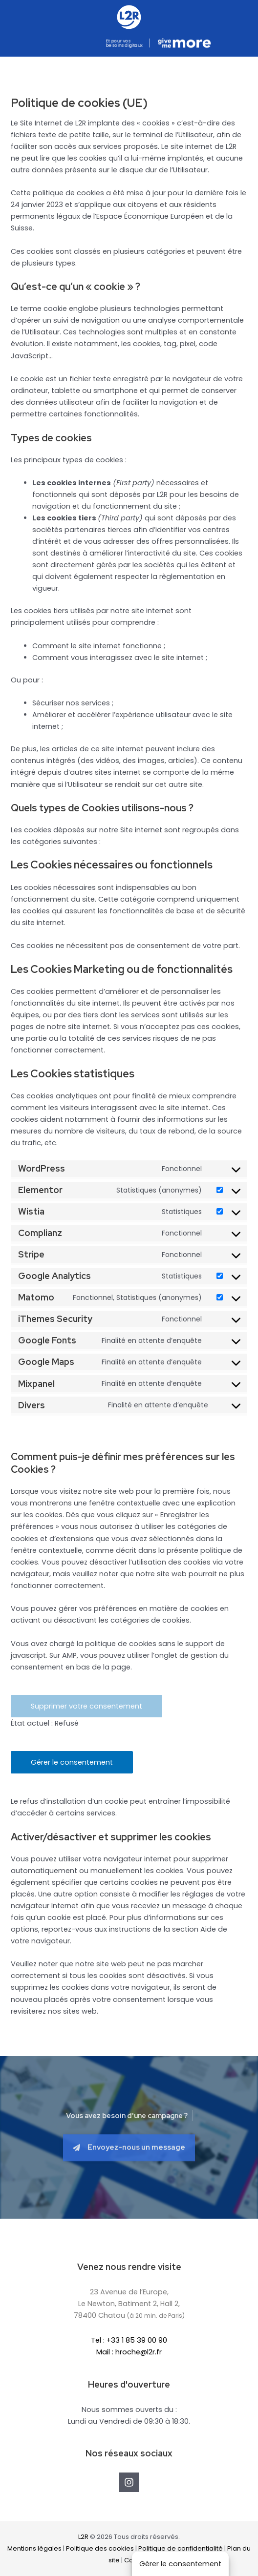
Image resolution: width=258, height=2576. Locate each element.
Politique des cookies (100, 2548)
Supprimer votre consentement (86, 1706)
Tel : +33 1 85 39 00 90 (129, 2340)
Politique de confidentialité (180, 2548)
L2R (83, 2536)
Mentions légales (34, 2548)
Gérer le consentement (72, 1762)
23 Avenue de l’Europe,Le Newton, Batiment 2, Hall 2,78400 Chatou (129, 2303)
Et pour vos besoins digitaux (124, 43)
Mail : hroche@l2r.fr (129, 2352)
